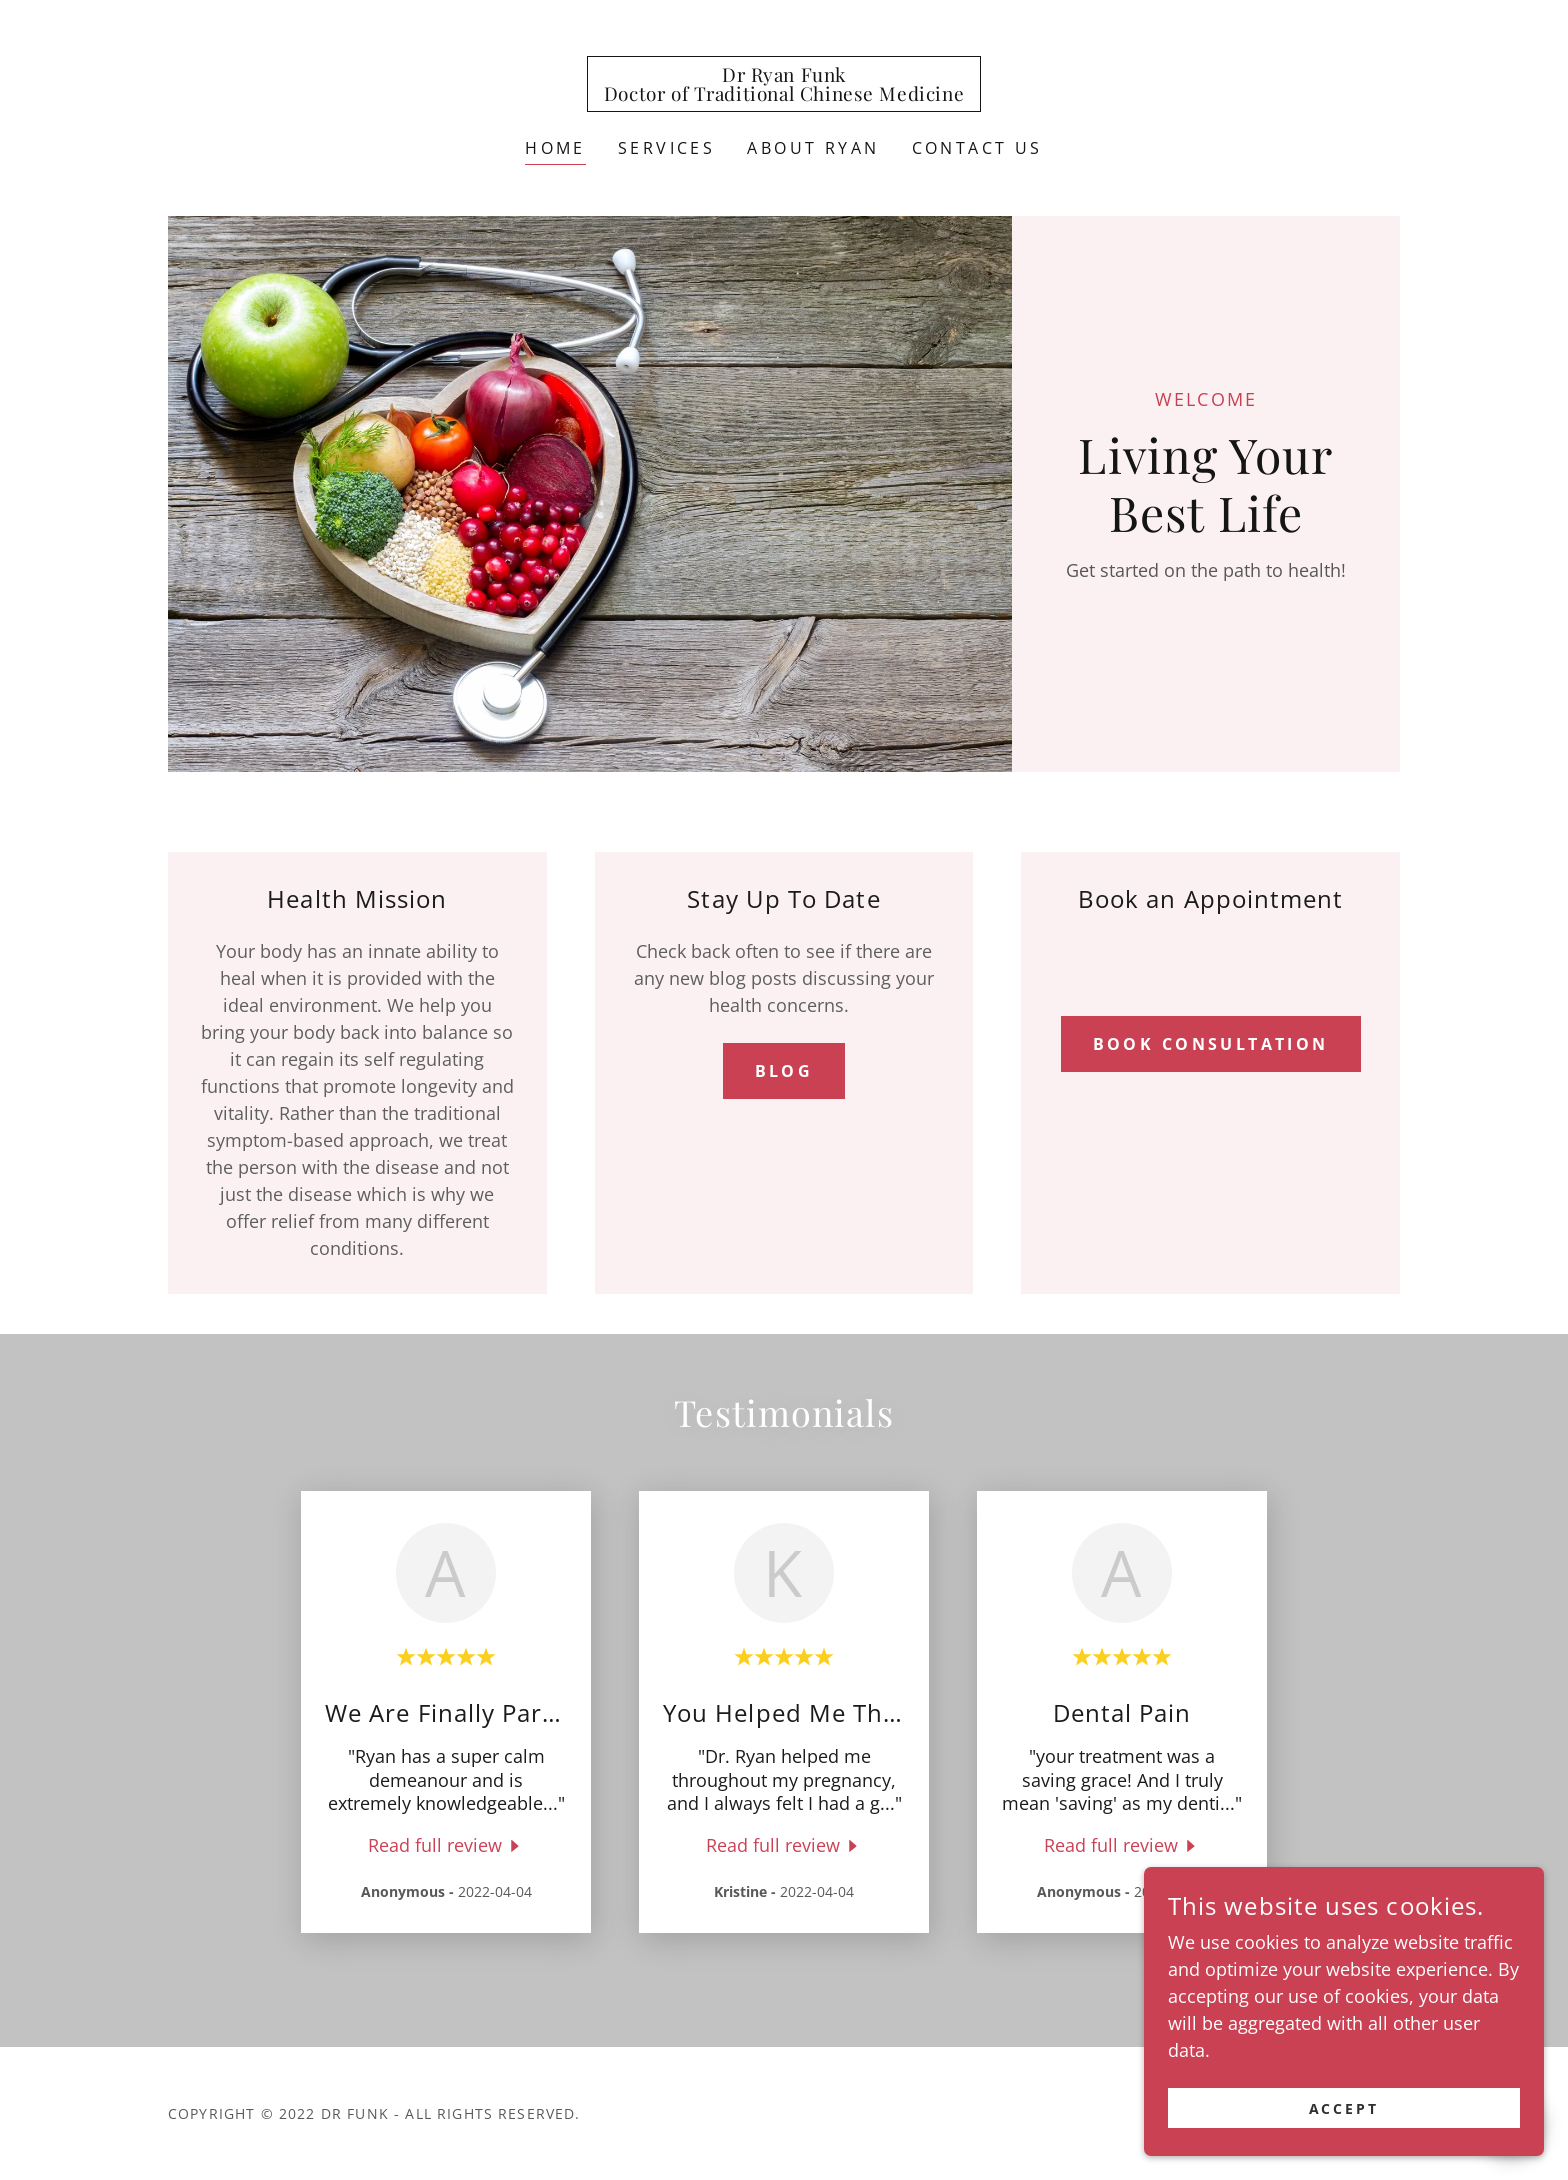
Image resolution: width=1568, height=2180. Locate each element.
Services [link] (666, 148)
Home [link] (555, 148)
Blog (784, 1071)
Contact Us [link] (977, 148)
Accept (1344, 2135)
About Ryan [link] (813, 148)
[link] (784, 94)
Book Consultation (1211, 1044)
